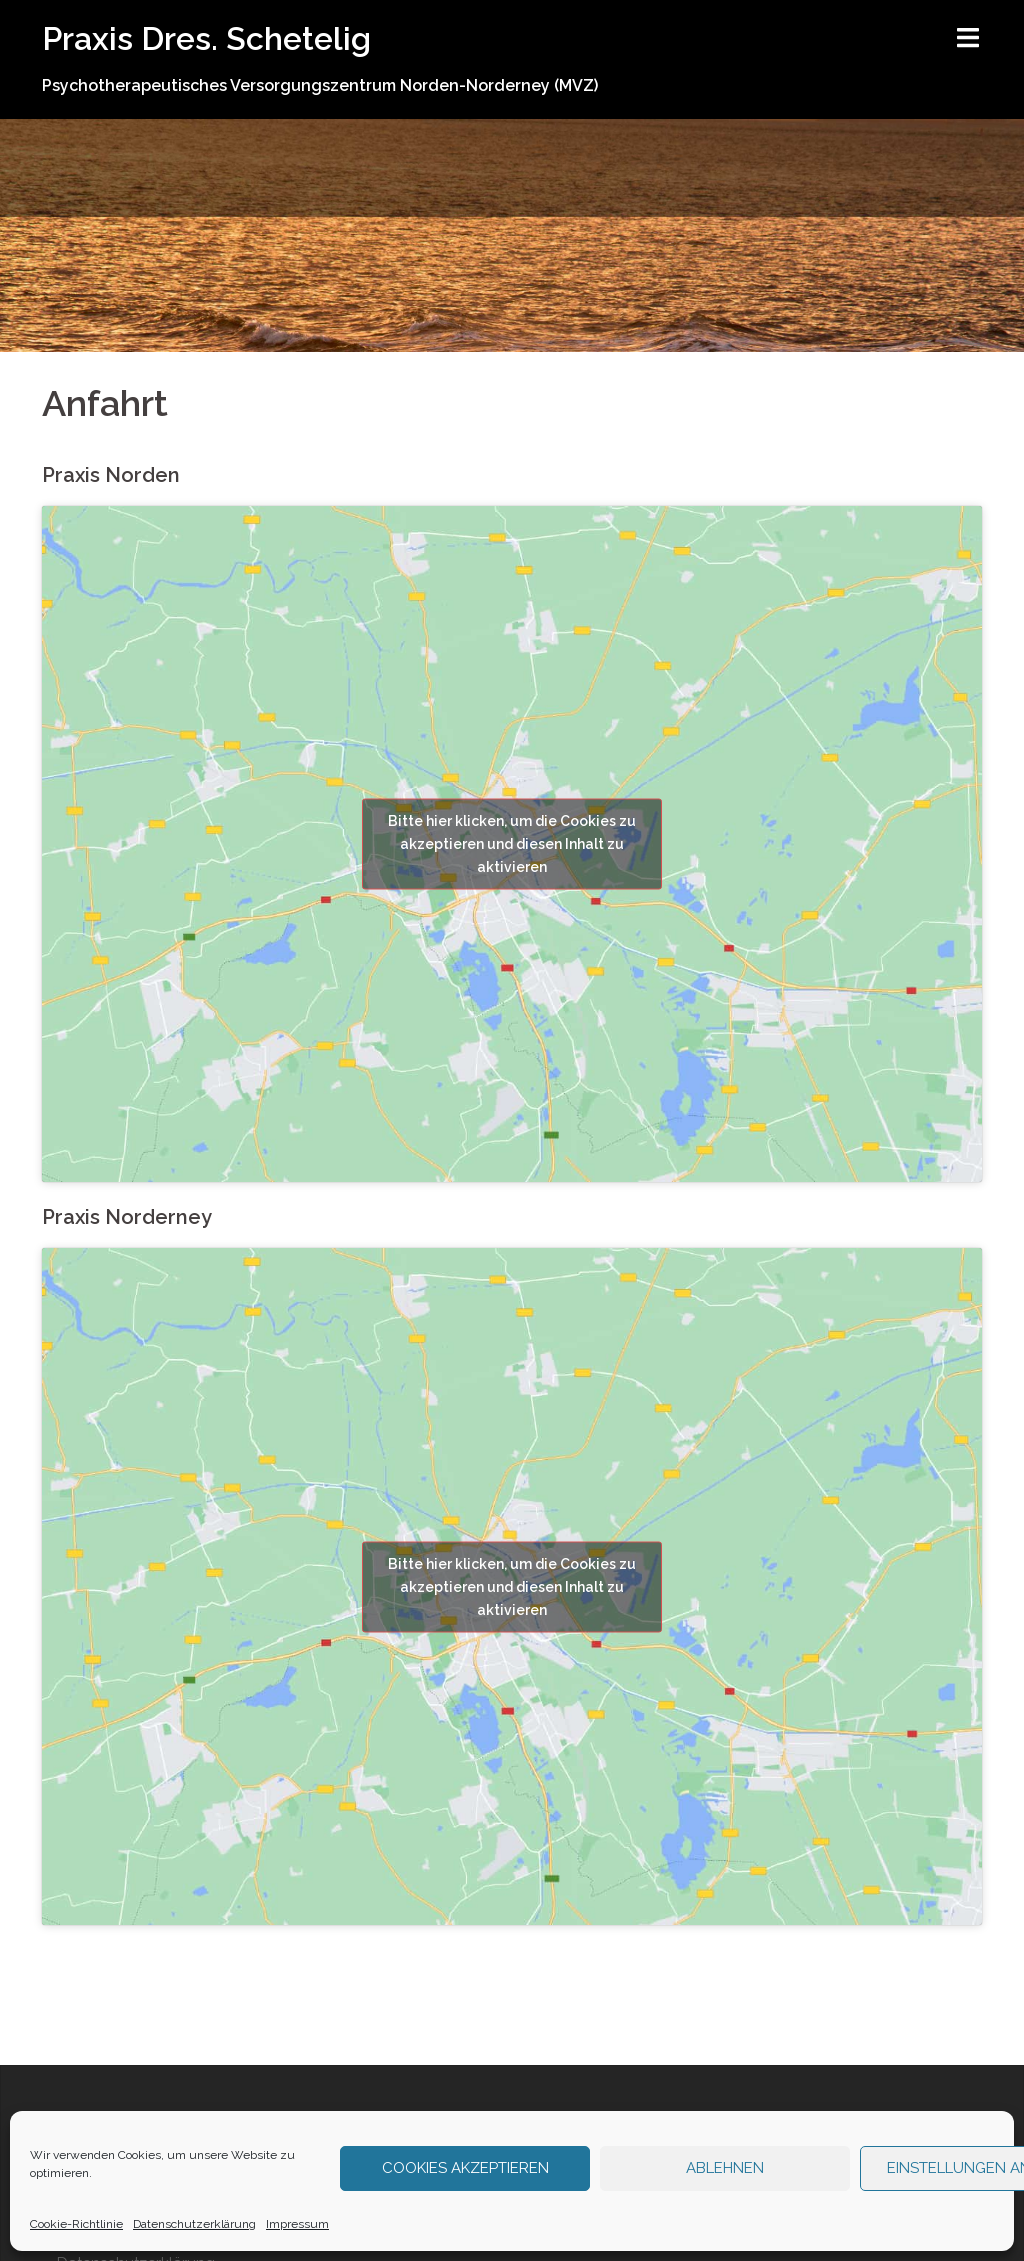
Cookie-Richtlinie (76, 2224)
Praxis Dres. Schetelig (206, 38)
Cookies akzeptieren (465, 2168)
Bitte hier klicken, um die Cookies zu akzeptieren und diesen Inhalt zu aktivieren (512, 844)
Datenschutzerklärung (194, 2224)
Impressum (297, 2224)
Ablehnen (725, 2168)
